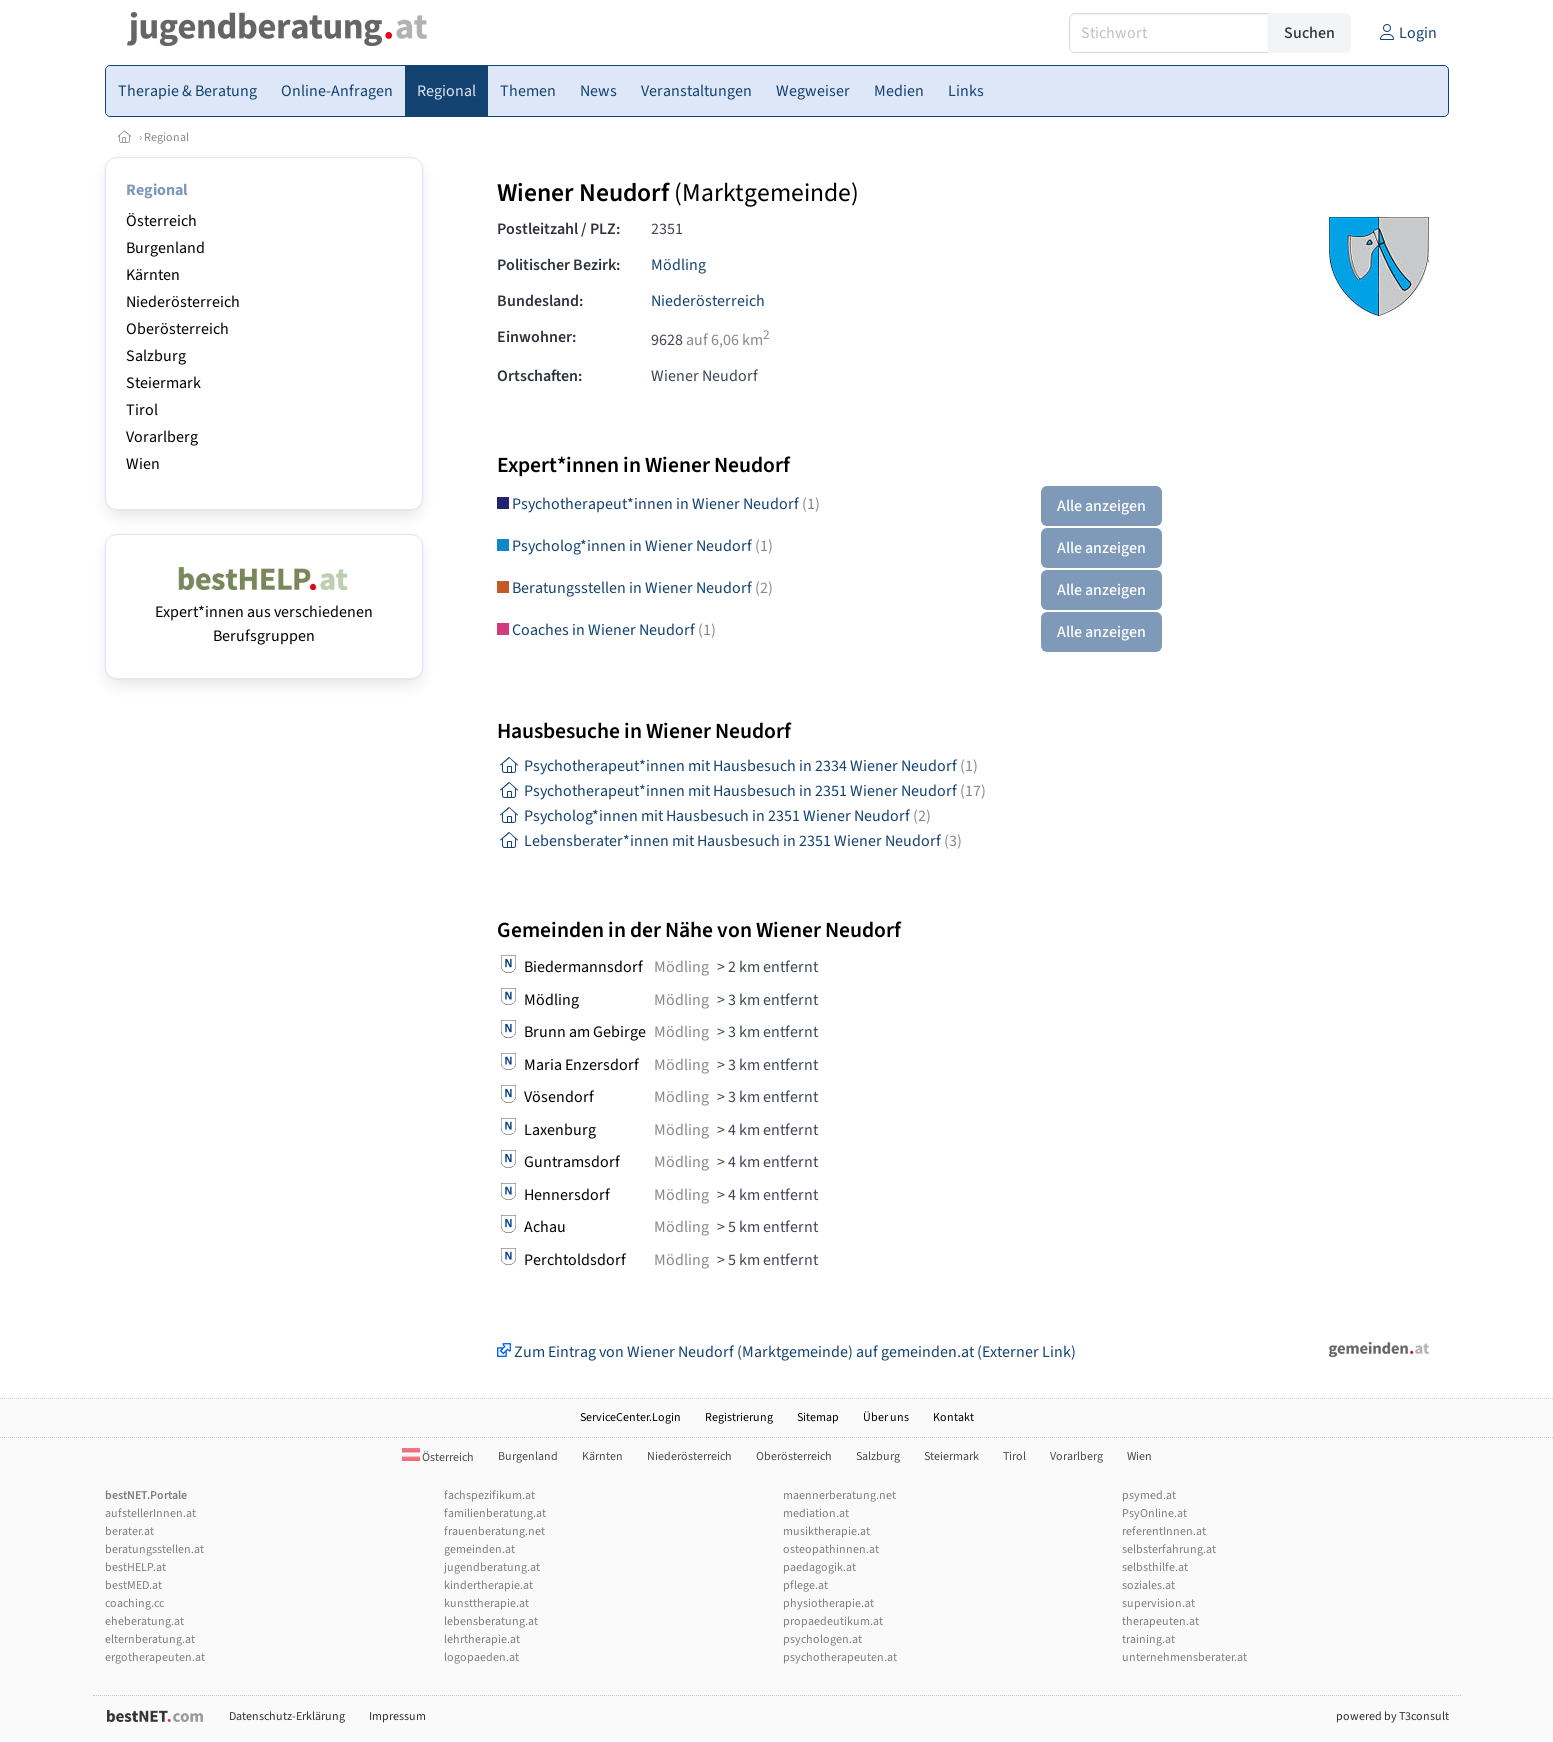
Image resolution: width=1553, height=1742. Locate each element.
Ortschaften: (539, 376)
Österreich (161, 221)
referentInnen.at (1164, 1531)
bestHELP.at (135, 1567)
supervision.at (1158, 1603)
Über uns (886, 1417)
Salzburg (156, 356)
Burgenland (165, 248)
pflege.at (805, 1585)
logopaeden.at (481, 1657)
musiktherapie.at (826, 1531)
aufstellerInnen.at (150, 1513)
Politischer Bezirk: (558, 265)
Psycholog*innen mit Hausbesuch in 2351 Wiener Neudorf (714, 816)
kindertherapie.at (488, 1585)
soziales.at (1148, 1585)
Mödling (678, 265)
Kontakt (953, 1417)
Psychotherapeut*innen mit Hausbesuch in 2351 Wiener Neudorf (741, 791)
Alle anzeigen (1101, 506)
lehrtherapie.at (482, 1639)
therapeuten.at (1160, 1621)
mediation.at (816, 1513)
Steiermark (163, 383)
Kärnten (153, 275)
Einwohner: (536, 337)
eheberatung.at (144, 1621)
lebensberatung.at (491, 1621)
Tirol (142, 410)
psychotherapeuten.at (840, 1657)
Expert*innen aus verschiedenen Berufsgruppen (264, 612)
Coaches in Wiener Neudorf (606, 630)
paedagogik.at (819, 1567)
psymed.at (1149, 1495)
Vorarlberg (162, 437)
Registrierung (739, 1417)
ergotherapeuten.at (155, 1657)
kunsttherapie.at (486, 1603)
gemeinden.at (479, 1549)
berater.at (129, 1531)
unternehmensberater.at (1184, 1657)
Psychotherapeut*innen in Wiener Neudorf (658, 504)
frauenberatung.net (494, 1531)
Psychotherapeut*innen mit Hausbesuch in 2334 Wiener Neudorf (737, 766)
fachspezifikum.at (489, 1495)
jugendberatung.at (492, 1567)
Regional (166, 137)
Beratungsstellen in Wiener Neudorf (635, 588)
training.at (1148, 1639)
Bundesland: (540, 301)
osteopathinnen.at (831, 1549)
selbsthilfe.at (1155, 1567)
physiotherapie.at (828, 1603)
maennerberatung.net (839, 1495)
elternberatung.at (150, 1639)
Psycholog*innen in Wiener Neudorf (635, 546)
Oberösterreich (177, 329)
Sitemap (818, 1417)
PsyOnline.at (1154, 1513)
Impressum (397, 1716)
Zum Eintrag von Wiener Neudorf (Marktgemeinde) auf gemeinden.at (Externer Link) (786, 1352)
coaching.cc (134, 1603)
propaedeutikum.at (833, 1621)
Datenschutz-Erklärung (287, 1716)
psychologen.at (822, 1639)
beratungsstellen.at (154, 1549)
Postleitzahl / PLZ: (558, 229)
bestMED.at (133, 1585)
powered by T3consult (1392, 1716)
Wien (143, 464)
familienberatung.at (495, 1513)
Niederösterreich (183, 302)
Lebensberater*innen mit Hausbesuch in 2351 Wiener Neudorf (729, 841)
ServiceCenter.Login (630, 1417)
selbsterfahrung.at (1169, 1549)
